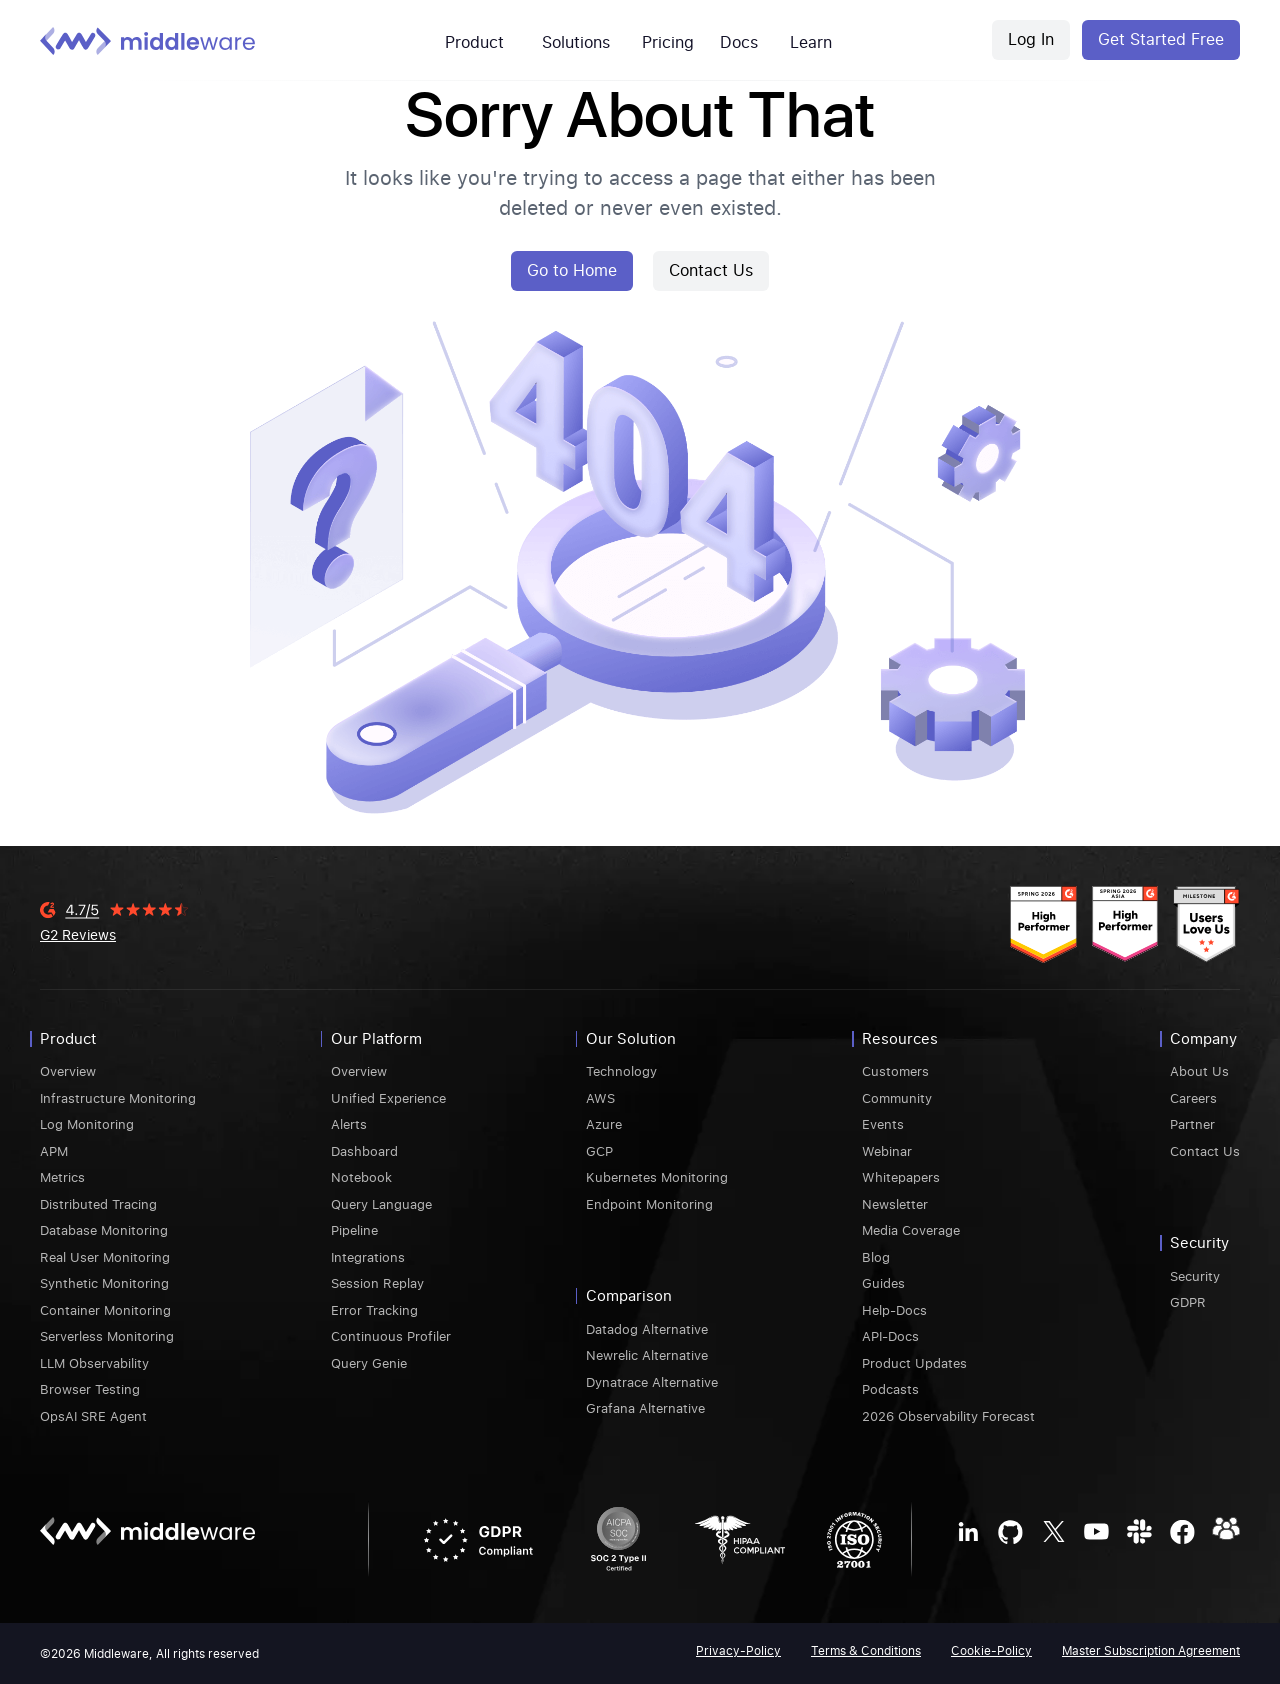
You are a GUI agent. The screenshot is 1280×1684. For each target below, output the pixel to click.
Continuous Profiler (391, 1335)
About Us (1199, 1070)
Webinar (887, 1150)
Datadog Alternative (647, 1328)
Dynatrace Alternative (652, 1381)
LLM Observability (94, 1362)
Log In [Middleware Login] (1031, 39)
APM (54, 1150)
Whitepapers (901, 1176)
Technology (621, 1070)
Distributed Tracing (98, 1203)
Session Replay (377, 1282)
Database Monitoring (104, 1229)
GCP (599, 1150)
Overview (68, 1070)
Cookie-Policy (991, 1650)
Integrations (368, 1256)
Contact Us (711, 269)
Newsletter (895, 1203)
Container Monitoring (105, 1309)
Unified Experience (388, 1097)
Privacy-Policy (738, 1650)
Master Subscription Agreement (1151, 1650)
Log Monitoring (87, 1123)
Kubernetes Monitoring (657, 1176)
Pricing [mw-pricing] (668, 41)
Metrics (62, 1176)
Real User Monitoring (105, 1256)
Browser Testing (90, 1388)
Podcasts (890, 1388)
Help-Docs (894, 1309)
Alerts (349, 1123)
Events (883, 1123)
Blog (876, 1256)
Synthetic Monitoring (104, 1282)
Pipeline (354, 1229)
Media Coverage (911, 1229)
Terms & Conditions (866, 1650)
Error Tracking (374, 1309)
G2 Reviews (78, 934)
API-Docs (890, 1335)
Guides (883, 1282)
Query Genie (369, 1362)
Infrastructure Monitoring (118, 1097)
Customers (895, 1070)
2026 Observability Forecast (948, 1415)
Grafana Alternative (645, 1407)
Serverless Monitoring (107, 1335)
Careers (1193, 1097)
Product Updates (914, 1362)
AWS (600, 1097)
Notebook (361, 1176)
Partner (1192, 1123)
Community (897, 1097)
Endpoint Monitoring (649, 1203)
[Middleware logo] (147, 40)
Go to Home (572, 269)
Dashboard (364, 1150)
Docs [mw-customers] (739, 41)
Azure (604, 1123)
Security (1195, 1275)
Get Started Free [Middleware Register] (1161, 39)
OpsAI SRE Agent (93, 1415)
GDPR (1188, 1301)
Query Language (381, 1203)
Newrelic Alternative (647, 1354)
